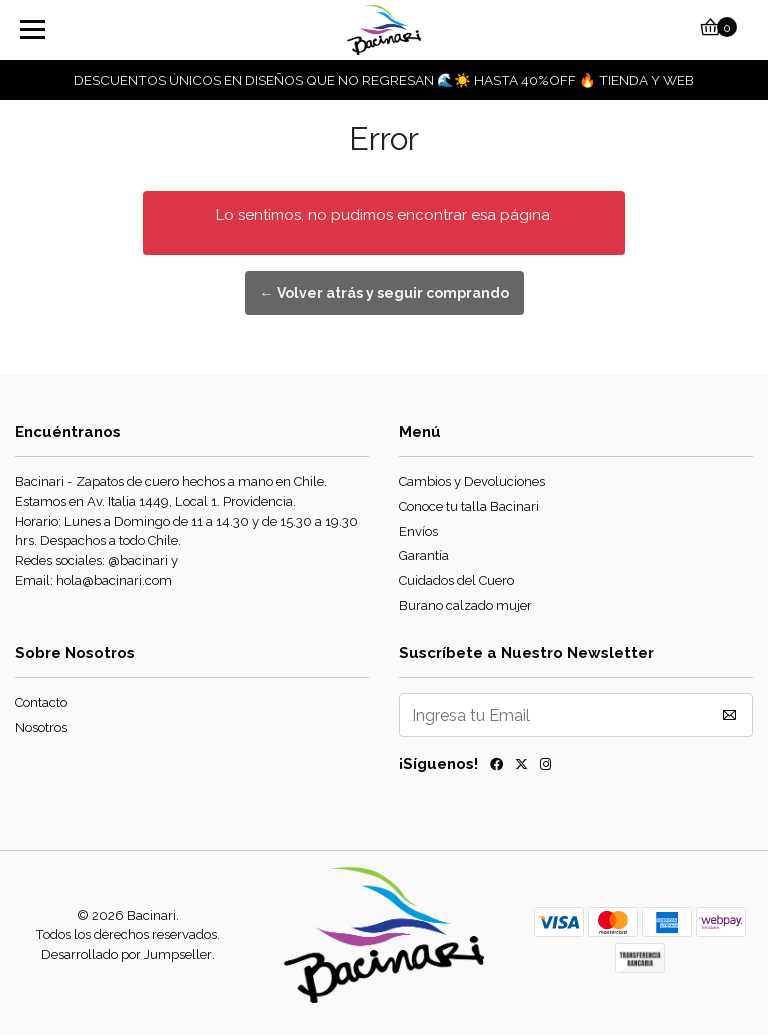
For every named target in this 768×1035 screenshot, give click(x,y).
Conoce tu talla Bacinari (469, 506)
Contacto (41, 702)
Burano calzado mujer (465, 605)
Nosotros (41, 727)
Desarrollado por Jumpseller (126, 954)
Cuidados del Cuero (456, 580)
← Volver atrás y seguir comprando (384, 293)
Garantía (424, 555)
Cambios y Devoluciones (472, 481)
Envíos (418, 531)
